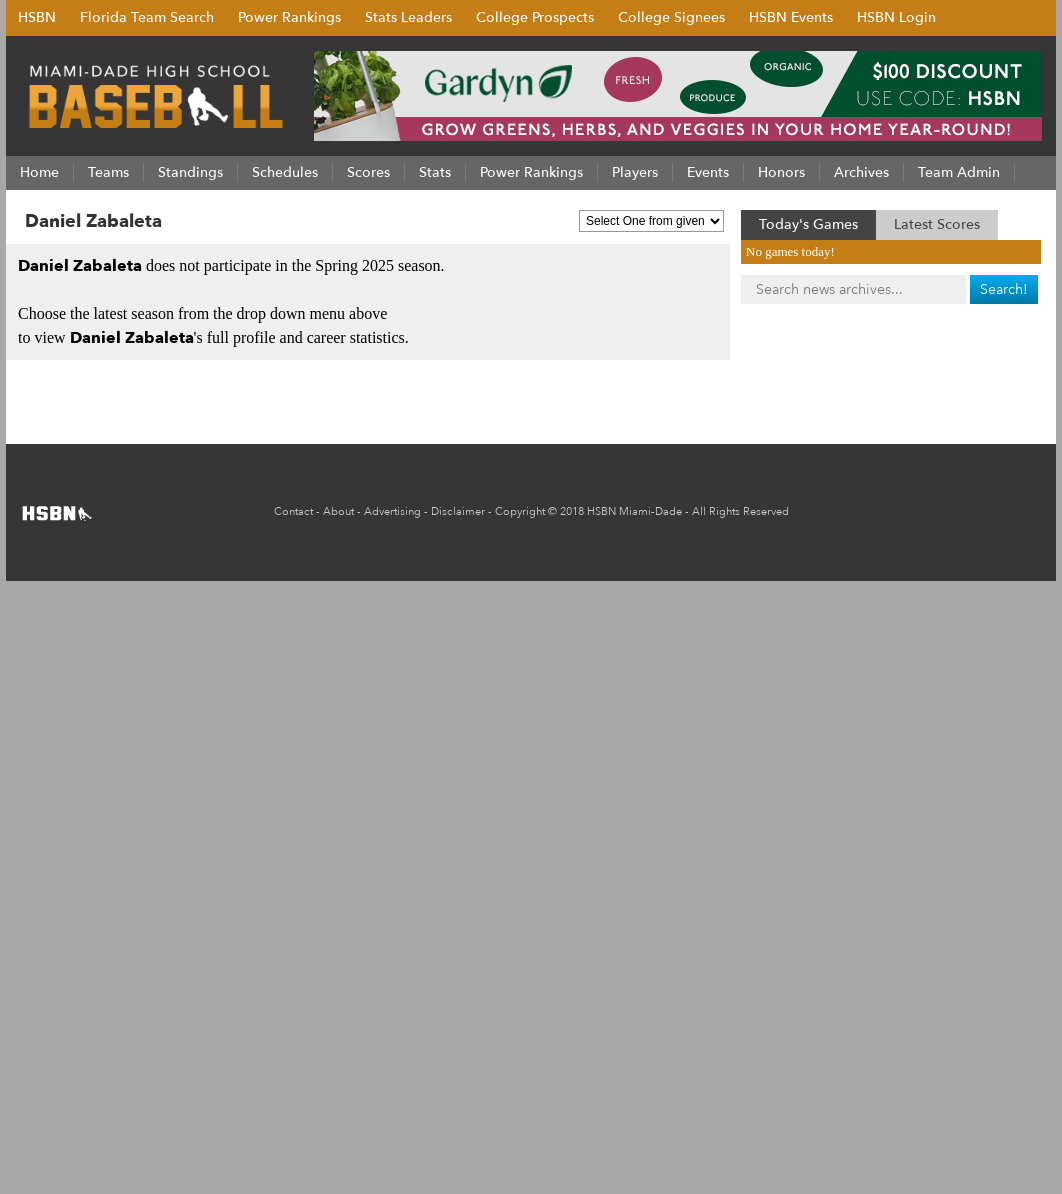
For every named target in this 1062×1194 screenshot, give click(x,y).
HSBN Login (896, 17)
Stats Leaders (408, 17)
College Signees (671, 17)
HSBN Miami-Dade (634, 511)
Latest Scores (937, 224)
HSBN (37, 17)
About (338, 511)
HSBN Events (791, 17)
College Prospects (535, 17)
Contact (293, 511)
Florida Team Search (147, 17)
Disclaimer (458, 511)
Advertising (392, 511)
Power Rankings (289, 17)
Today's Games (808, 224)
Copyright (520, 511)
